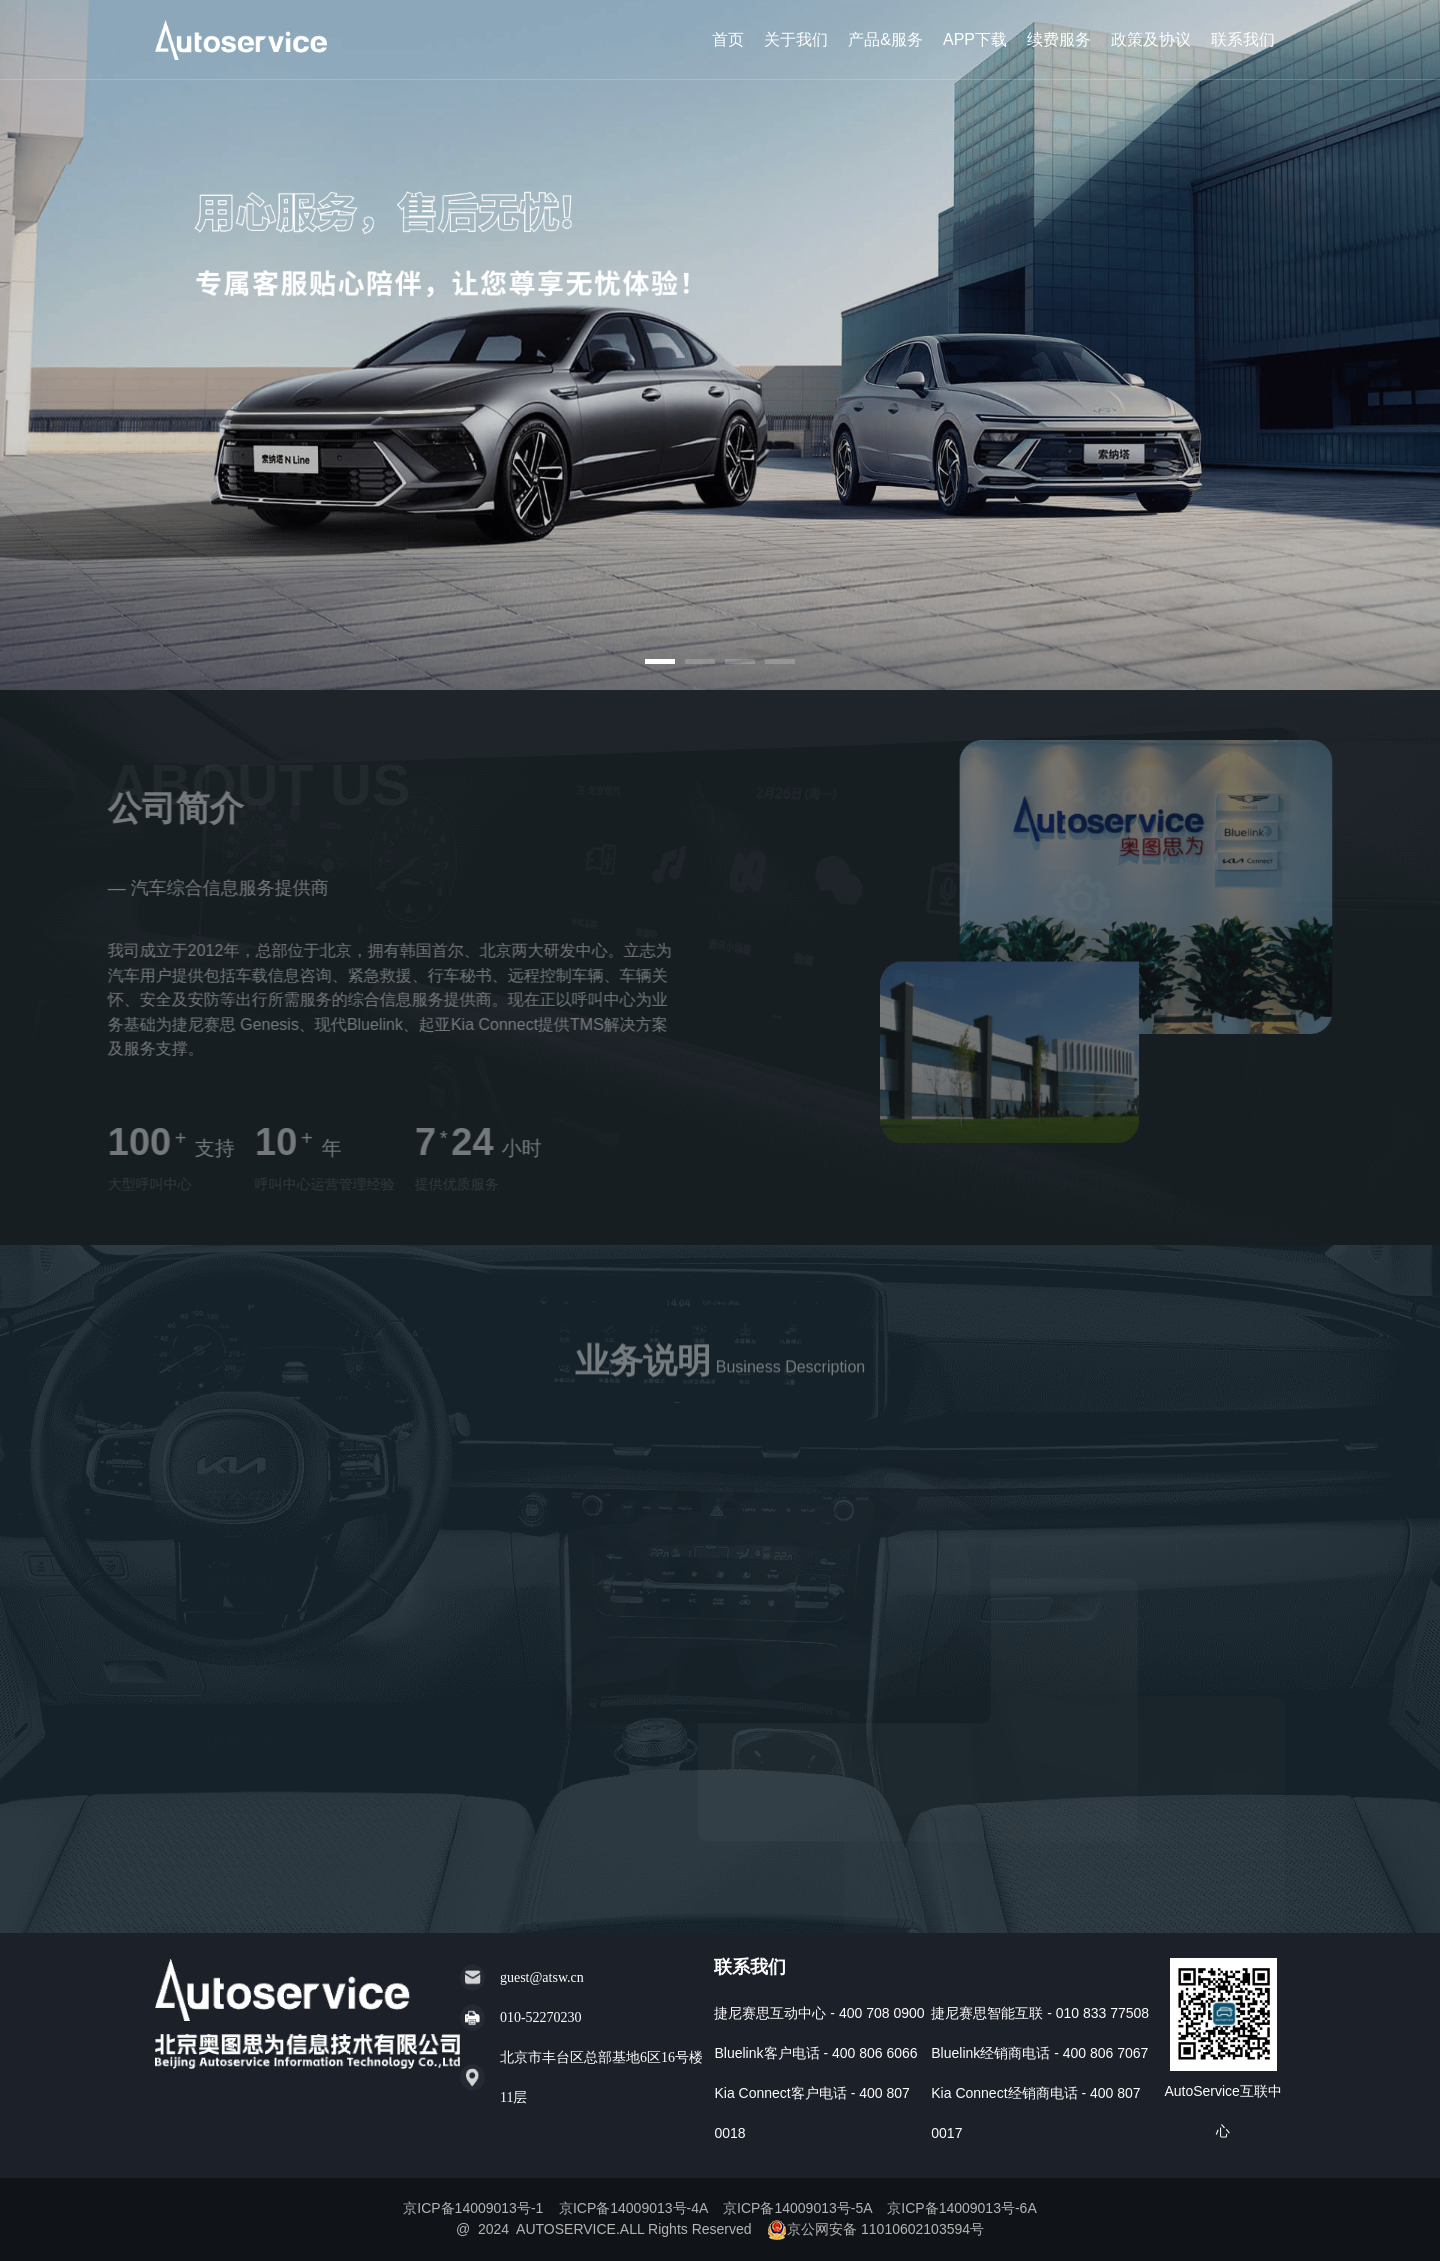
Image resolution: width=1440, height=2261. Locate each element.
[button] (660, 661)
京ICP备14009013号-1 (475, 2208)
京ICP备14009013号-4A (635, 2208)
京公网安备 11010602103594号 (875, 2229)
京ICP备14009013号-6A (961, 2208)
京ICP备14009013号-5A (799, 2208)
